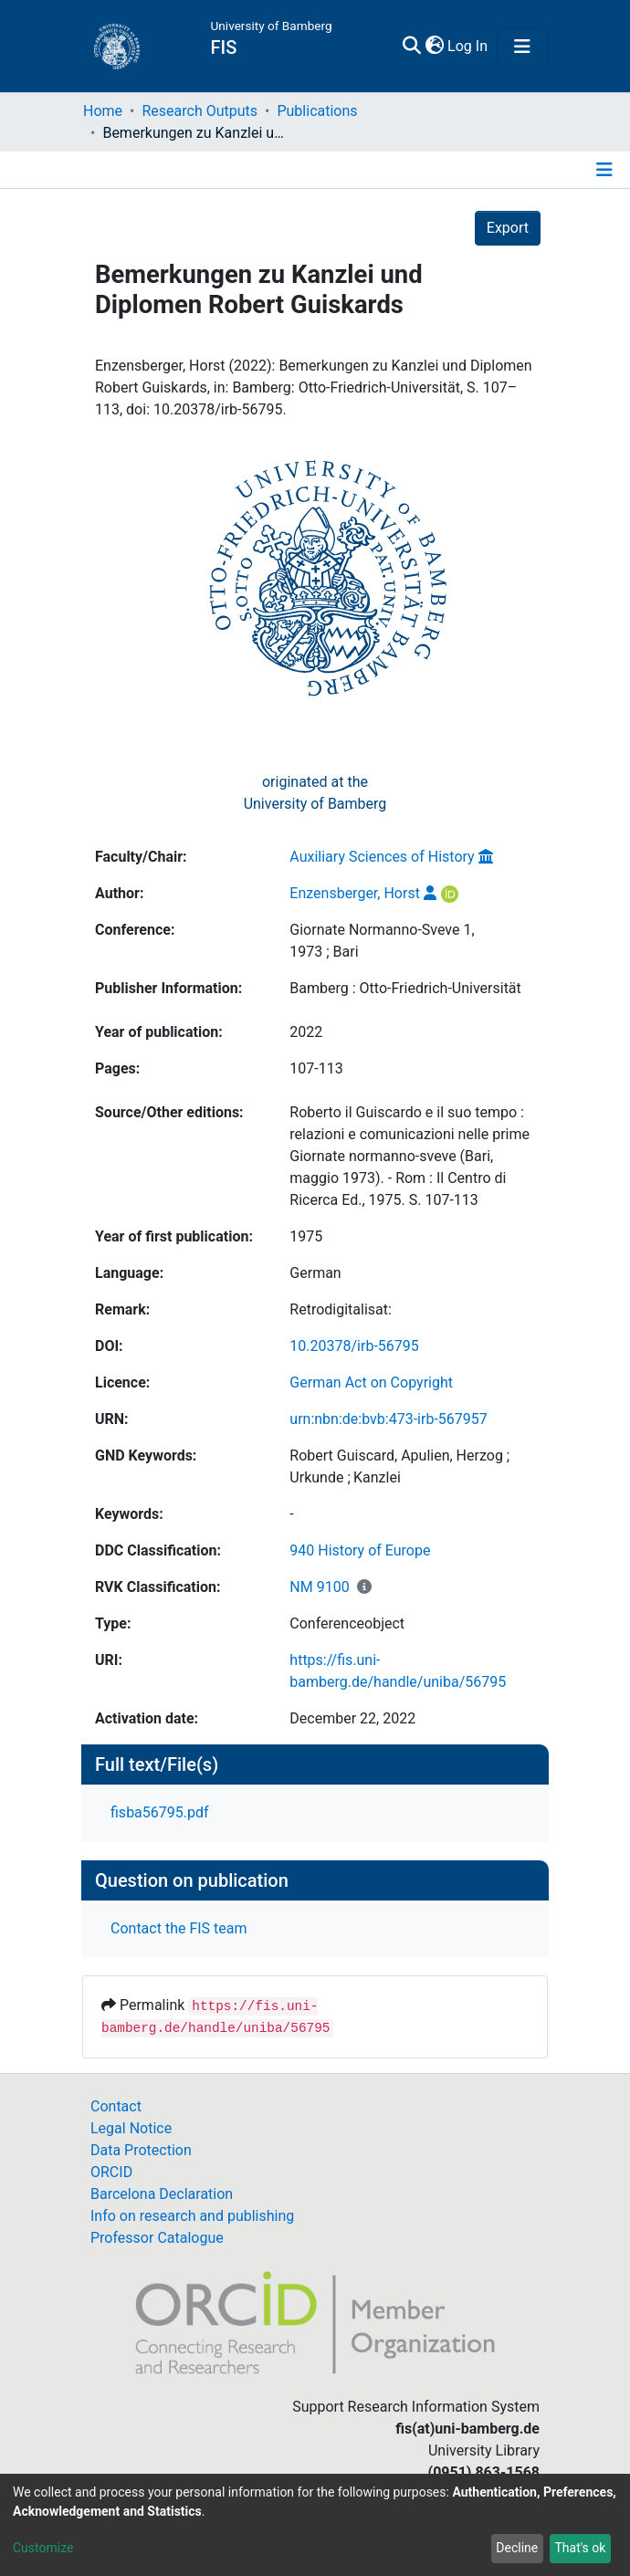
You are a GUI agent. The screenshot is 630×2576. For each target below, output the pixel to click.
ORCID (111, 2172)
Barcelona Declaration (161, 2194)
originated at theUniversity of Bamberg (315, 792)
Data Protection (141, 2150)
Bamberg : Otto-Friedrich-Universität (404, 988)
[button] (434, 47)
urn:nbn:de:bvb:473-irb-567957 (388, 1419)
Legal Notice (131, 2128)
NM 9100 (319, 1587)
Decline (517, 2547)
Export (508, 227)
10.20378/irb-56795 (353, 1346)
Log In (468, 46)
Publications (317, 111)
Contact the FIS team (178, 1928)
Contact (116, 2106)
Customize (43, 2547)
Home (102, 111)
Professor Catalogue (157, 2237)
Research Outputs (199, 111)
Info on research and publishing (192, 2216)
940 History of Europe (359, 1550)
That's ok (579, 2547)
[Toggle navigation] (522, 46)
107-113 (315, 1068)
